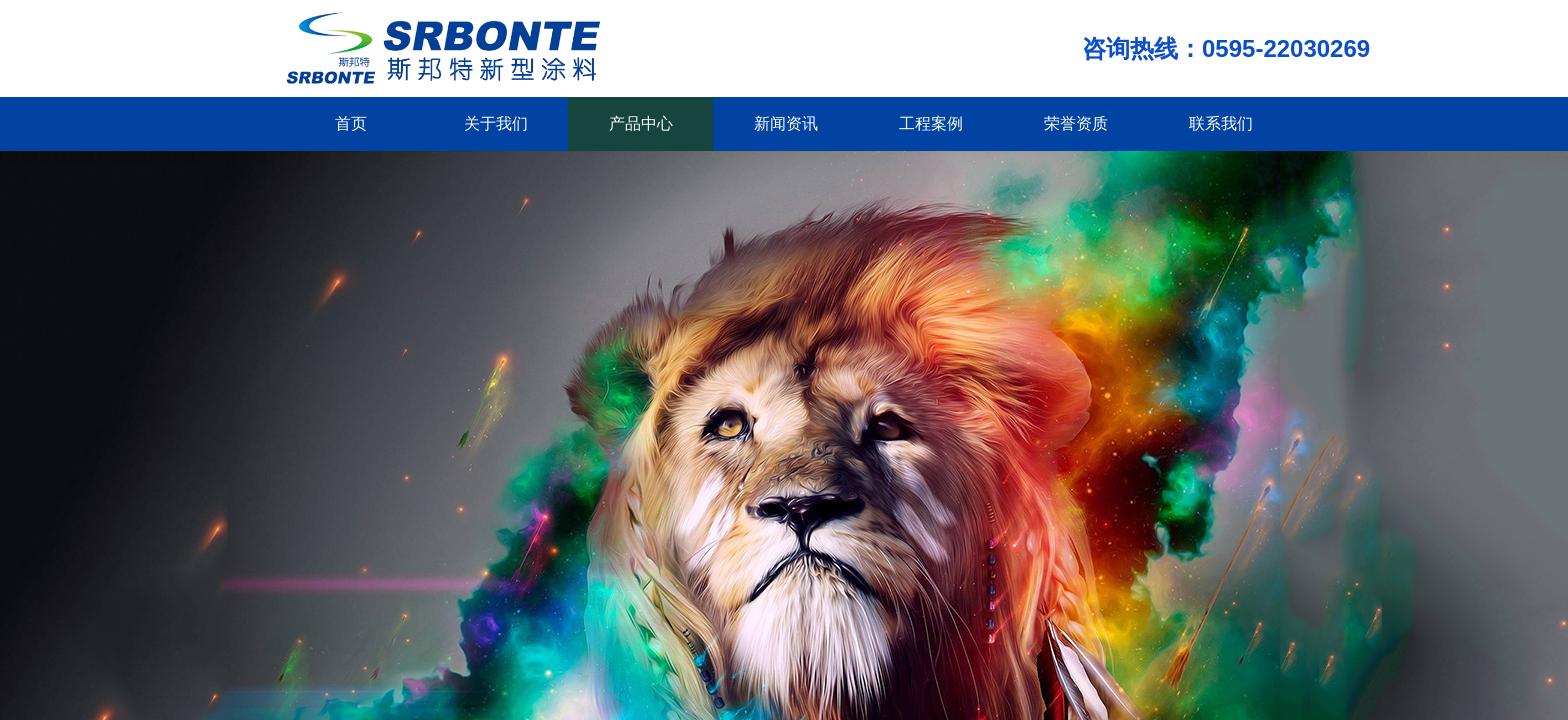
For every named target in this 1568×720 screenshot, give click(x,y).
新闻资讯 (786, 123)
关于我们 (496, 123)
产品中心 (641, 123)
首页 (351, 123)
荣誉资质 (1076, 123)
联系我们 (1221, 123)
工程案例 (931, 123)
